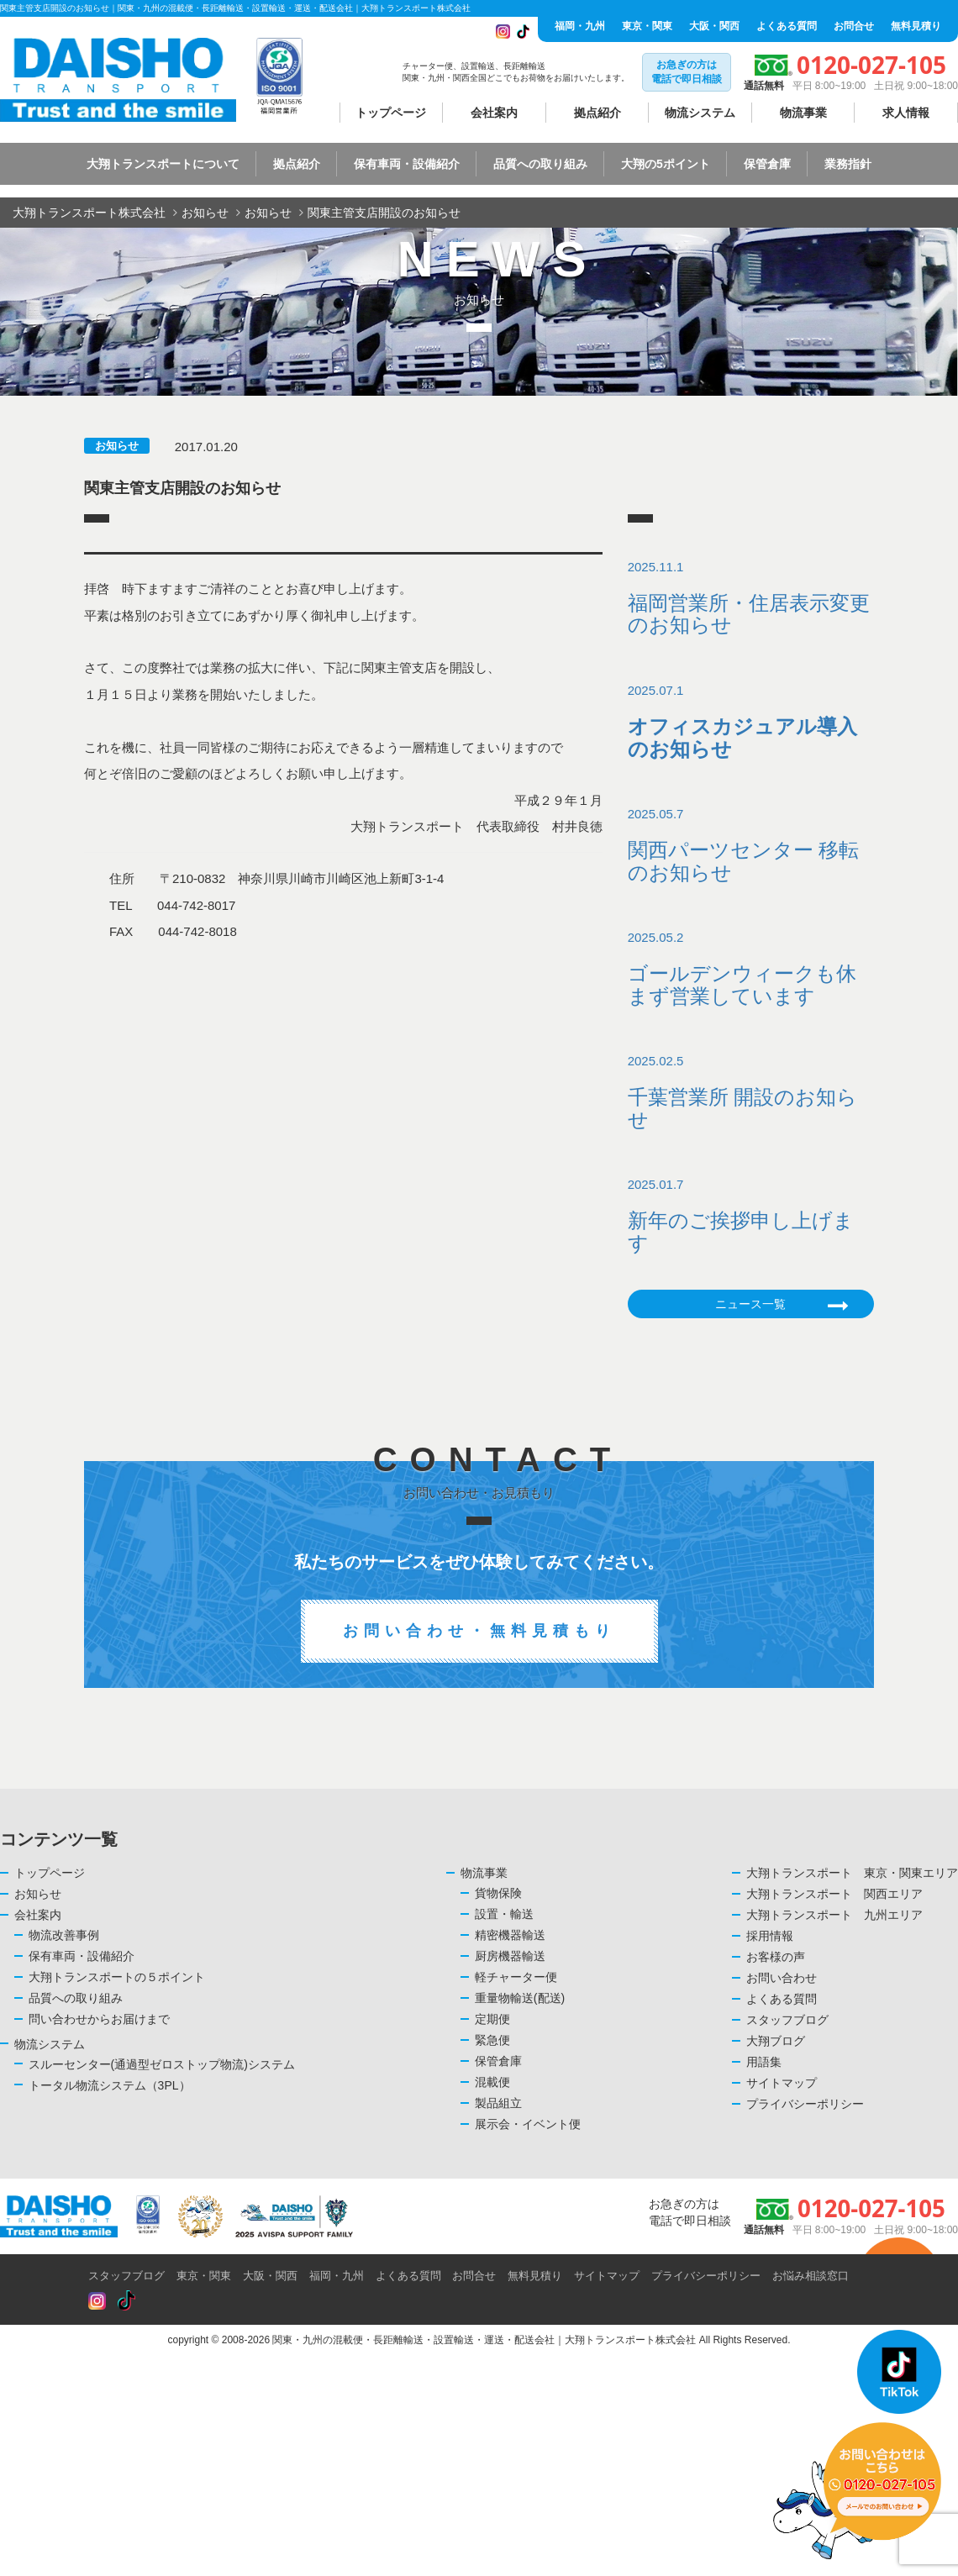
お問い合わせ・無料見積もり (479, 1630)
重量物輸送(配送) (520, 1998)
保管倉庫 (498, 2061)
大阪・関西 (714, 26)
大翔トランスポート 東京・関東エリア (852, 1872)
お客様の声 (775, 1957)
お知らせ (117, 445)
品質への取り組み (76, 1998)
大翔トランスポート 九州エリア (834, 1914)
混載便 (492, 2082)
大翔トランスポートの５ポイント (117, 1977)
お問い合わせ (781, 1978)
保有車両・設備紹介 (81, 1956)
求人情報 (905, 112)
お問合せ (854, 26)
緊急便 (492, 2040)
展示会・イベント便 (528, 2124)
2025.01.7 (751, 1215)
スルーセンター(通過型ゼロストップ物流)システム (162, 2064)
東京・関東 (647, 26)
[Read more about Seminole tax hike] (97, 2301)
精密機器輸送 (510, 1935)
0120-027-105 (871, 64)
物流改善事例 (64, 1935)
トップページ (390, 112)
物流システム (700, 112)
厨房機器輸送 (510, 1956)
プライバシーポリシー (805, 2104)
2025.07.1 (751, 721)
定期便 (492, 2019)
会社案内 (494, 112)
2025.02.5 (751, 1092)
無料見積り (916, 26)
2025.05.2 (751, 968)
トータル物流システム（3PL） (110, 2085)
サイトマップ (781, 2083)
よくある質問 (786, 26)
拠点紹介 (597, 112)
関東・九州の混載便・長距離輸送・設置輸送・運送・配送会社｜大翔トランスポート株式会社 (484, 2340)
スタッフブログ (787, 2020)
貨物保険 (498, 1893)
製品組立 (498, 2103)
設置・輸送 (504, 1914)
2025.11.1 (751, 598)
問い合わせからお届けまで (99, 2019)
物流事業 (803, 112)
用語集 (764, 2062)
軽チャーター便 (516, 1977)
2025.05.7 (751, 845)
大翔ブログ (775, 2041)
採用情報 (769, 1936)
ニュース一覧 (782, 1306)
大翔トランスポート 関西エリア (834, 1893)
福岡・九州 (580, 26)
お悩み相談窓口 (810, 2275)
